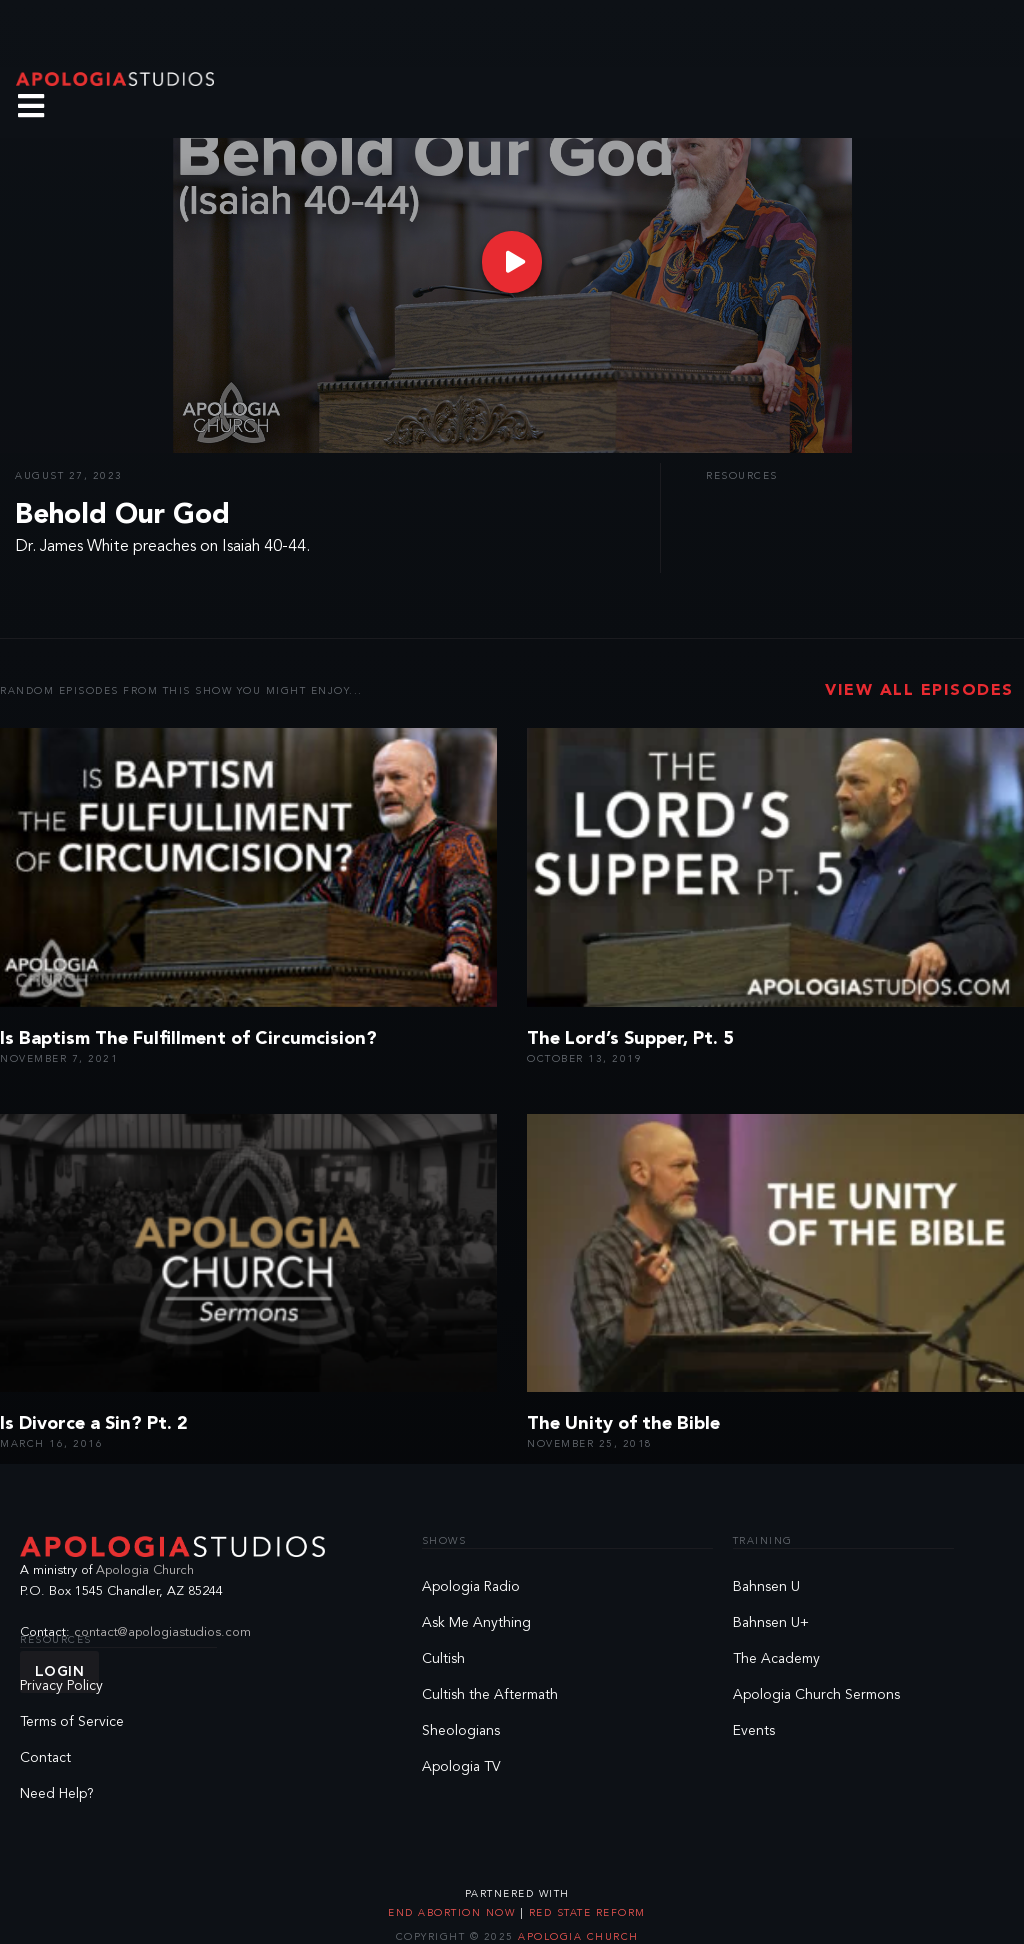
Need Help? (57, 1794)
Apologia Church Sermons (816, 1695)
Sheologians (461, 1731)
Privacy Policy (61, 1686)
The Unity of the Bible (623, 1424)
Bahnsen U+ (771, 1623)
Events (754, 1731)
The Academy (776, 1659)
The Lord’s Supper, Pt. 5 (630, 1039)
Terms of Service (72, 1722)
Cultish (443, 1659)
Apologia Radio (471, 1587)
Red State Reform (585, 1913)
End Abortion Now (454, 1913)
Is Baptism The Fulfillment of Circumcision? (188, 1039)
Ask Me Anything (476, 1623)
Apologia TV (461, 1767)
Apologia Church (145, 1570)
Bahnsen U (766, 1587)
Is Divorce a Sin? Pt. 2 (94, 1424)
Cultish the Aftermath (490, 1695)
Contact (45, 1758)
